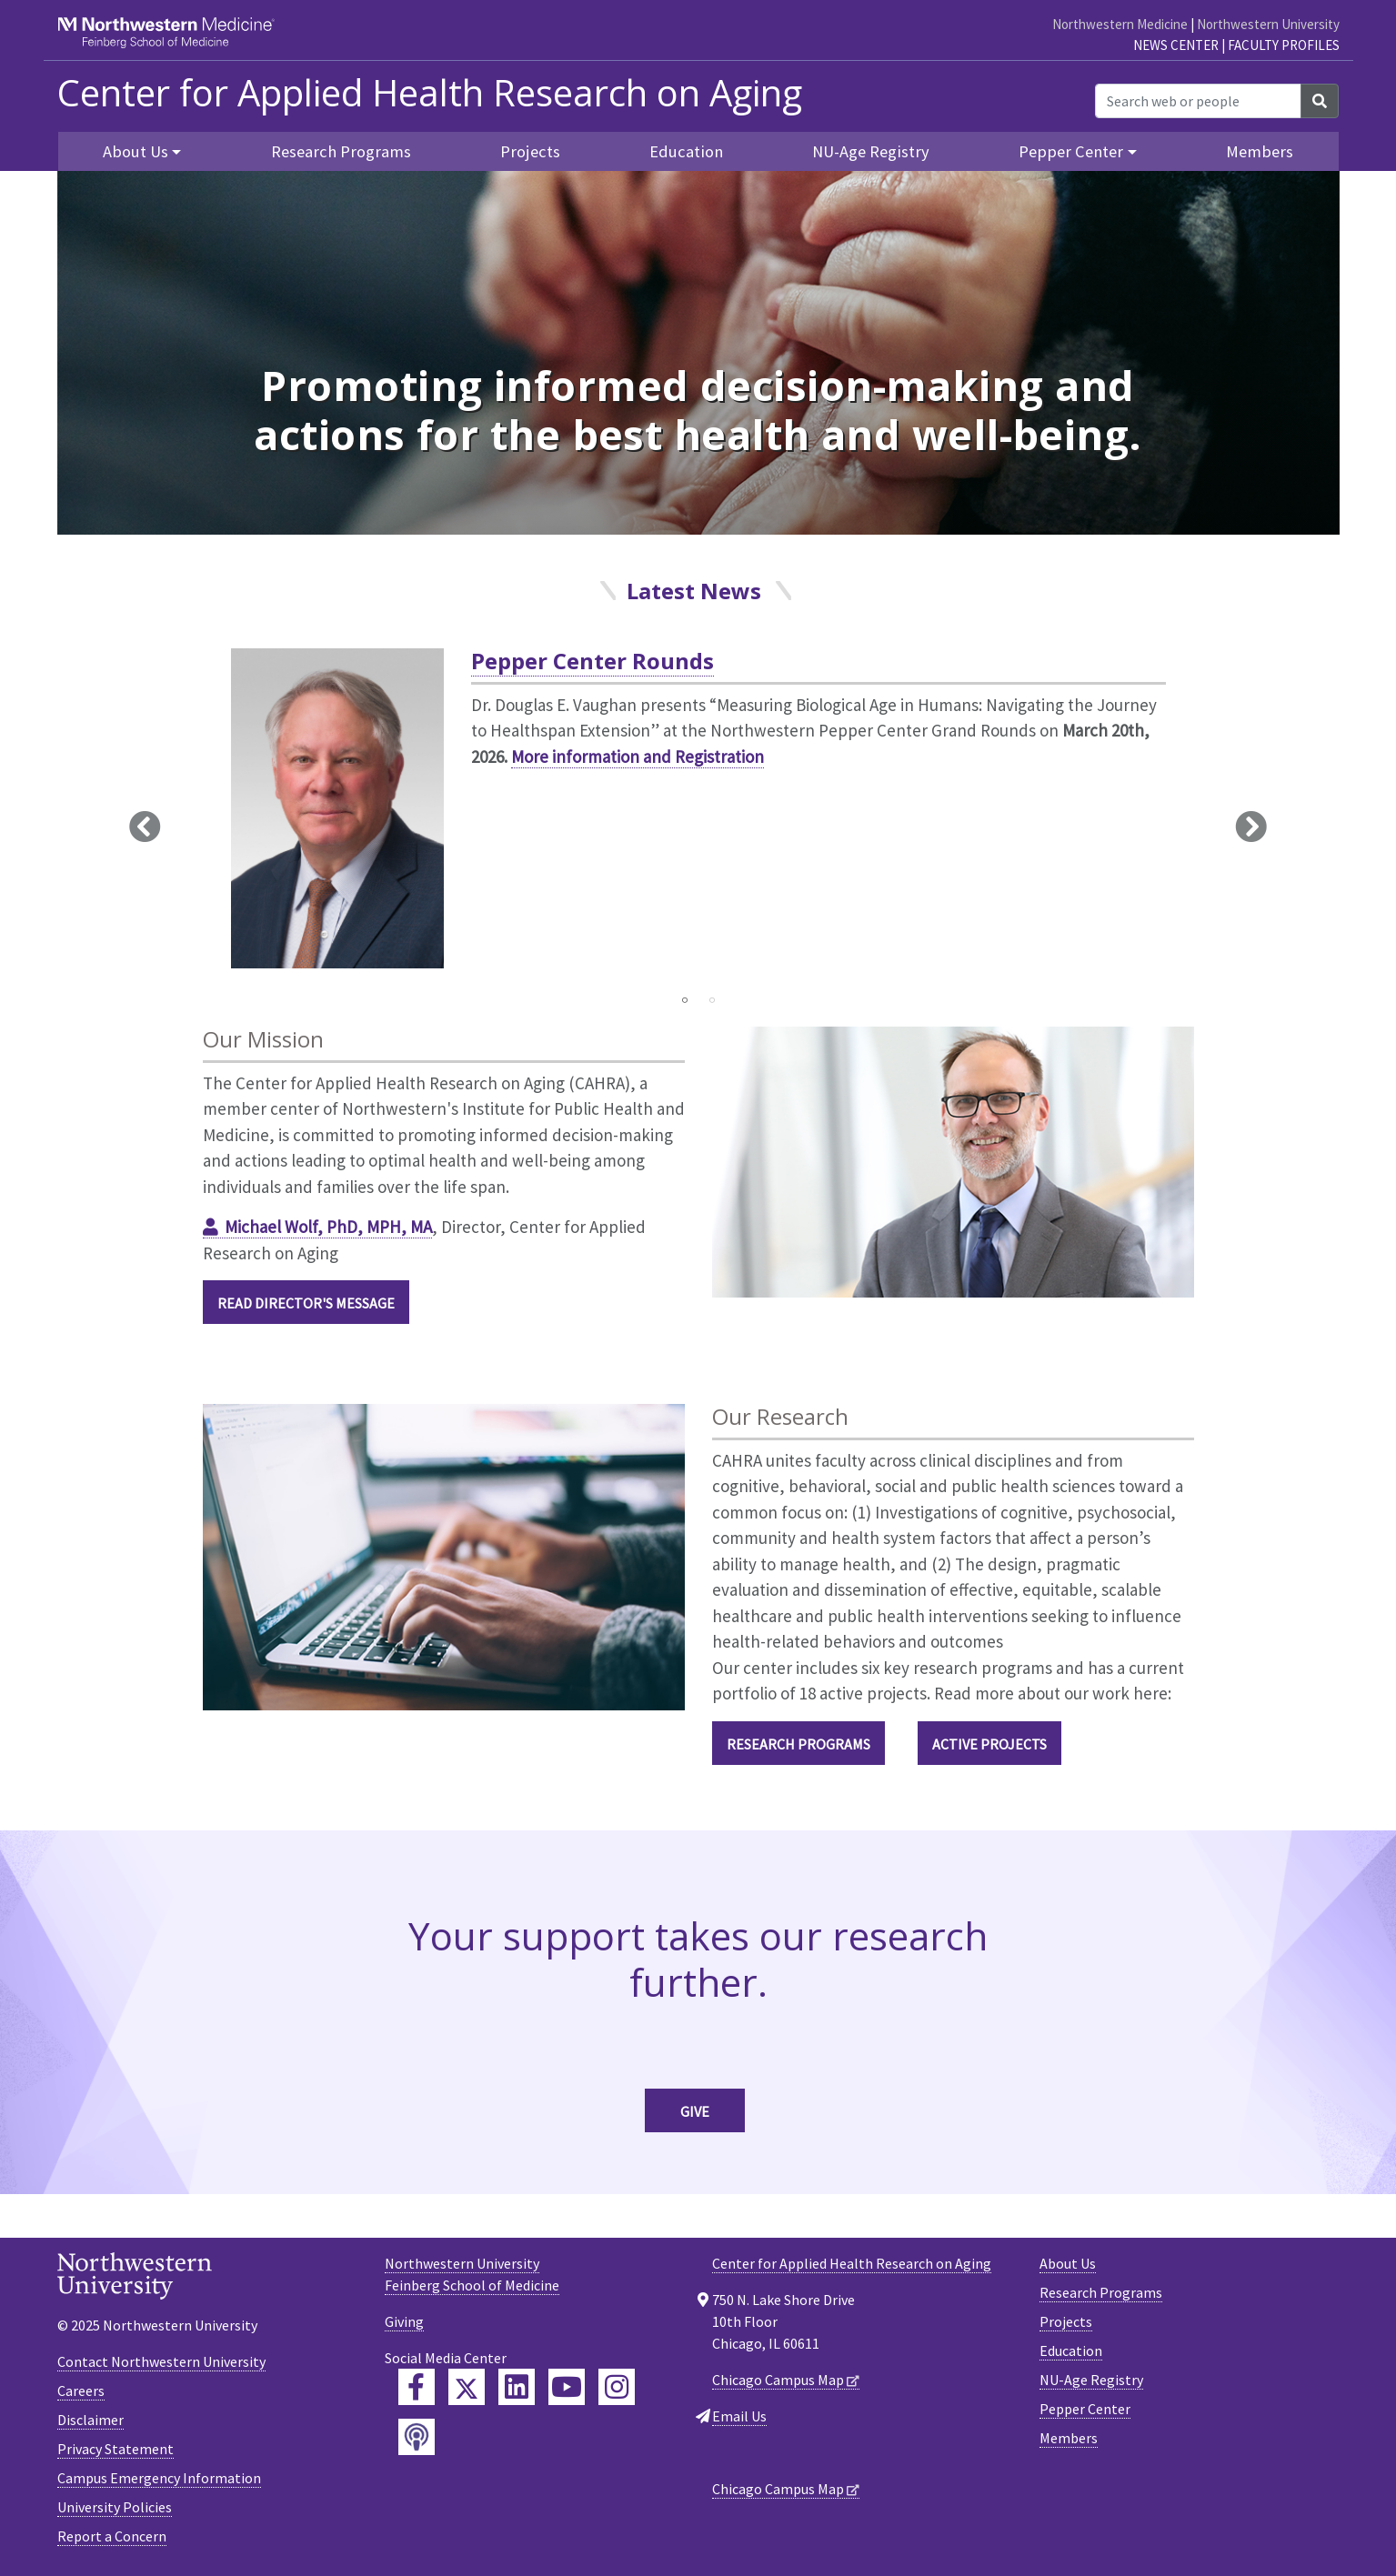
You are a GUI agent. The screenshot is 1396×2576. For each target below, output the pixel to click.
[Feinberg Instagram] (616, 2387)
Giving (404, 2321)
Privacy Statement (115, 2449)
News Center (1176, 45)
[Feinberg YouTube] (566, 2387)
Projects (530, 151)
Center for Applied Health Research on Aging (429, 93)
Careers (81, 2390)
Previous (145, 825)
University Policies (114, 2507)
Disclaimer (90, 2420)
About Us (1067, 2263)
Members (1259, 151)
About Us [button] (135, 151)
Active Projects (989, 1744)
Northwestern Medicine (1120, 24)
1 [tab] (685, 1000)
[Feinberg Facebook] (416, 2387)
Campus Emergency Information (159, 2478)
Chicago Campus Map (778, 2380)
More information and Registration (637, 756)
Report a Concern (111, 2536)
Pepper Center (1084, 2409)
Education (686, 151)
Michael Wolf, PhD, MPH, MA (328, 1227)
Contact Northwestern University (161, 2361)
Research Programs (341, 151)
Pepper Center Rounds (592, 661)
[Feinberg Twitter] (466, 2387)
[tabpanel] (698, 815)
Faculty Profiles (1284, 45)
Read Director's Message (306, 1303)
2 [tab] (712, 1000)
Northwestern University (1268, 24)
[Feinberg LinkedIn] (516, 2387)
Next (1251, 825)
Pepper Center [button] (1071, 151)
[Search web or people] (1198, 101)
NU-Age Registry (870, 151)
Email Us (739, 2416)
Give (694, 2111)
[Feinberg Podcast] (416, 2437)
